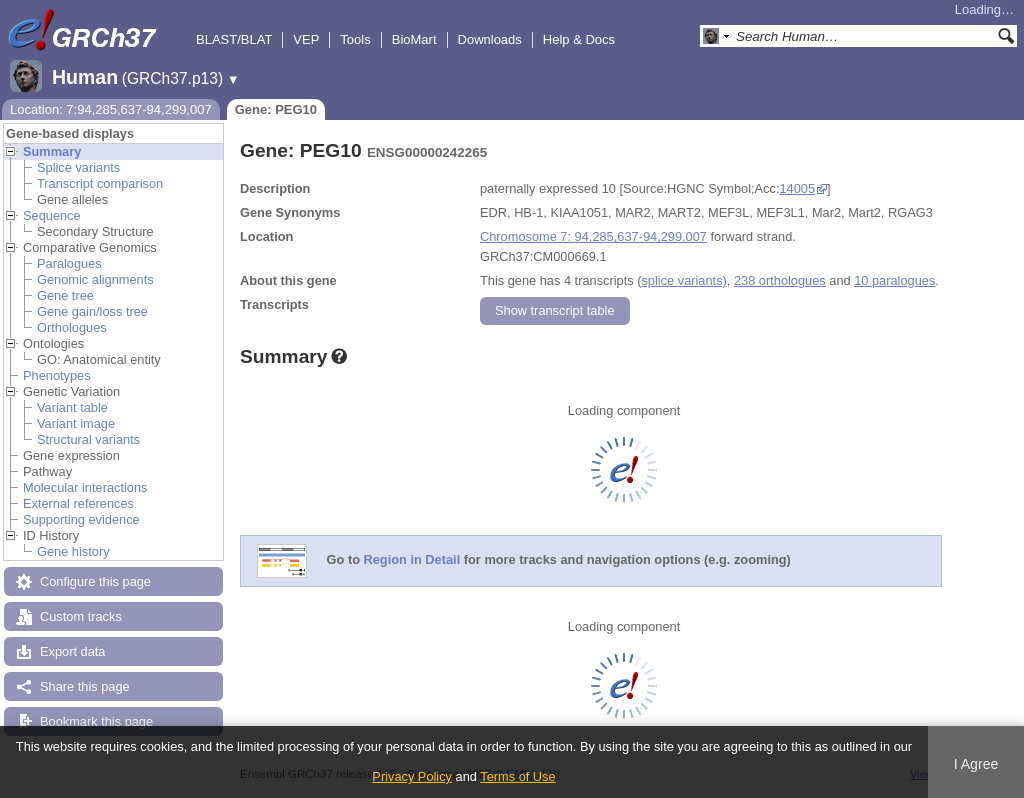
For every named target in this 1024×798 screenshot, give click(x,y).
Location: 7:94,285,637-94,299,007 (111, 109)
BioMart (414, 39)
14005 (797, 188)
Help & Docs (579, 39)
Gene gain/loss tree (92, 311)
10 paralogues (894, 280)
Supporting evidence (81, 519)
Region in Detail (412, 560)
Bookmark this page (96, 721)
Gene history (73, 551)
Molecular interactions (85, 487)
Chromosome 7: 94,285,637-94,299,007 (593, 236)
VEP (306, 39)
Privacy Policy (412, 776)
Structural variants (88, 439)
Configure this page (95, 581)
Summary (52, 151)
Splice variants (78, 167)
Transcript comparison (100, 183)
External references (78, 503)
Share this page (85, 686)
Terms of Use (517, 776)
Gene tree (65, 295)
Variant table (72, 407)
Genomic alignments (95, 279)
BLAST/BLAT (234, 39)
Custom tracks (81, 616)
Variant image (76, 423)
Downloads (490, 39)
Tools (355, 39)
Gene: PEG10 (276, 109)
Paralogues (69, 263)
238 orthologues (780, 280)
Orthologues (72, 327)
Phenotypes (57, 375)
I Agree (976, 764)
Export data (72, 651)
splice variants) (683, 280)
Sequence (52, 215)
